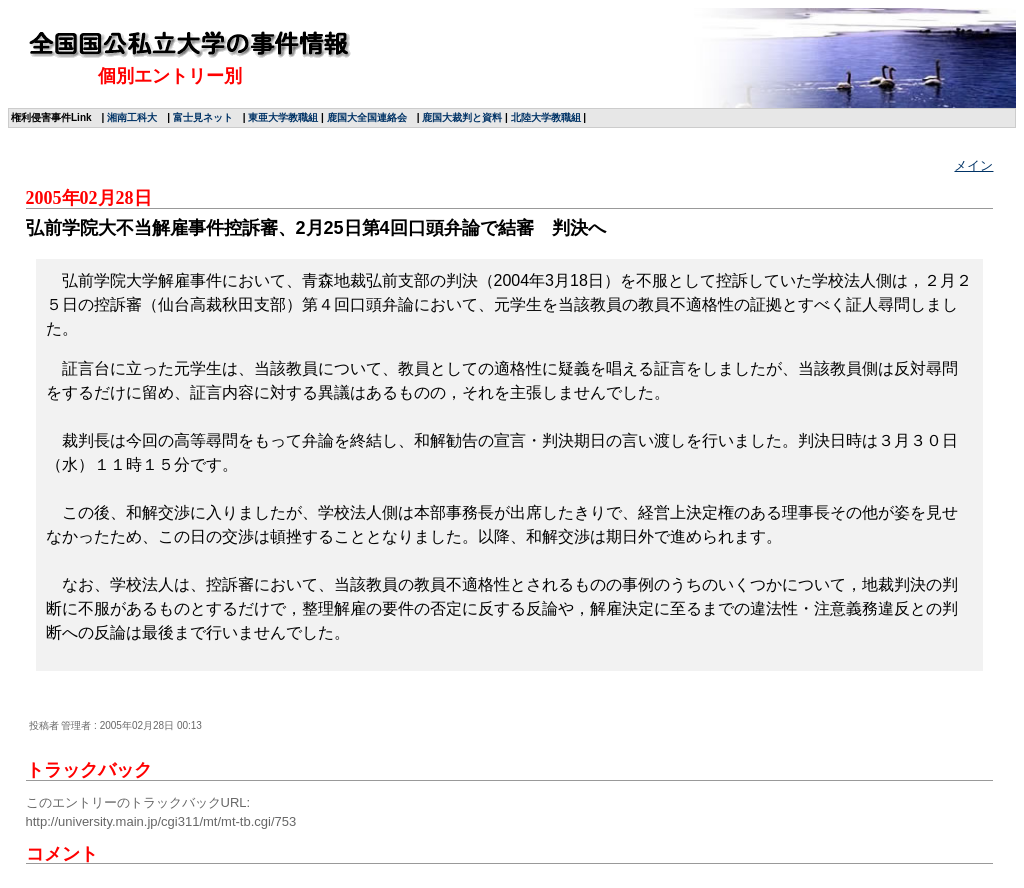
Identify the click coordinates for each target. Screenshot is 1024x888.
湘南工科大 (132, 117)
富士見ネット (203, 117)
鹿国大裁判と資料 (462, 117)
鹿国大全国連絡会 (367, 117)
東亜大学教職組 (283, 117)
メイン (973, 165)
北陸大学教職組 (546, 117)
